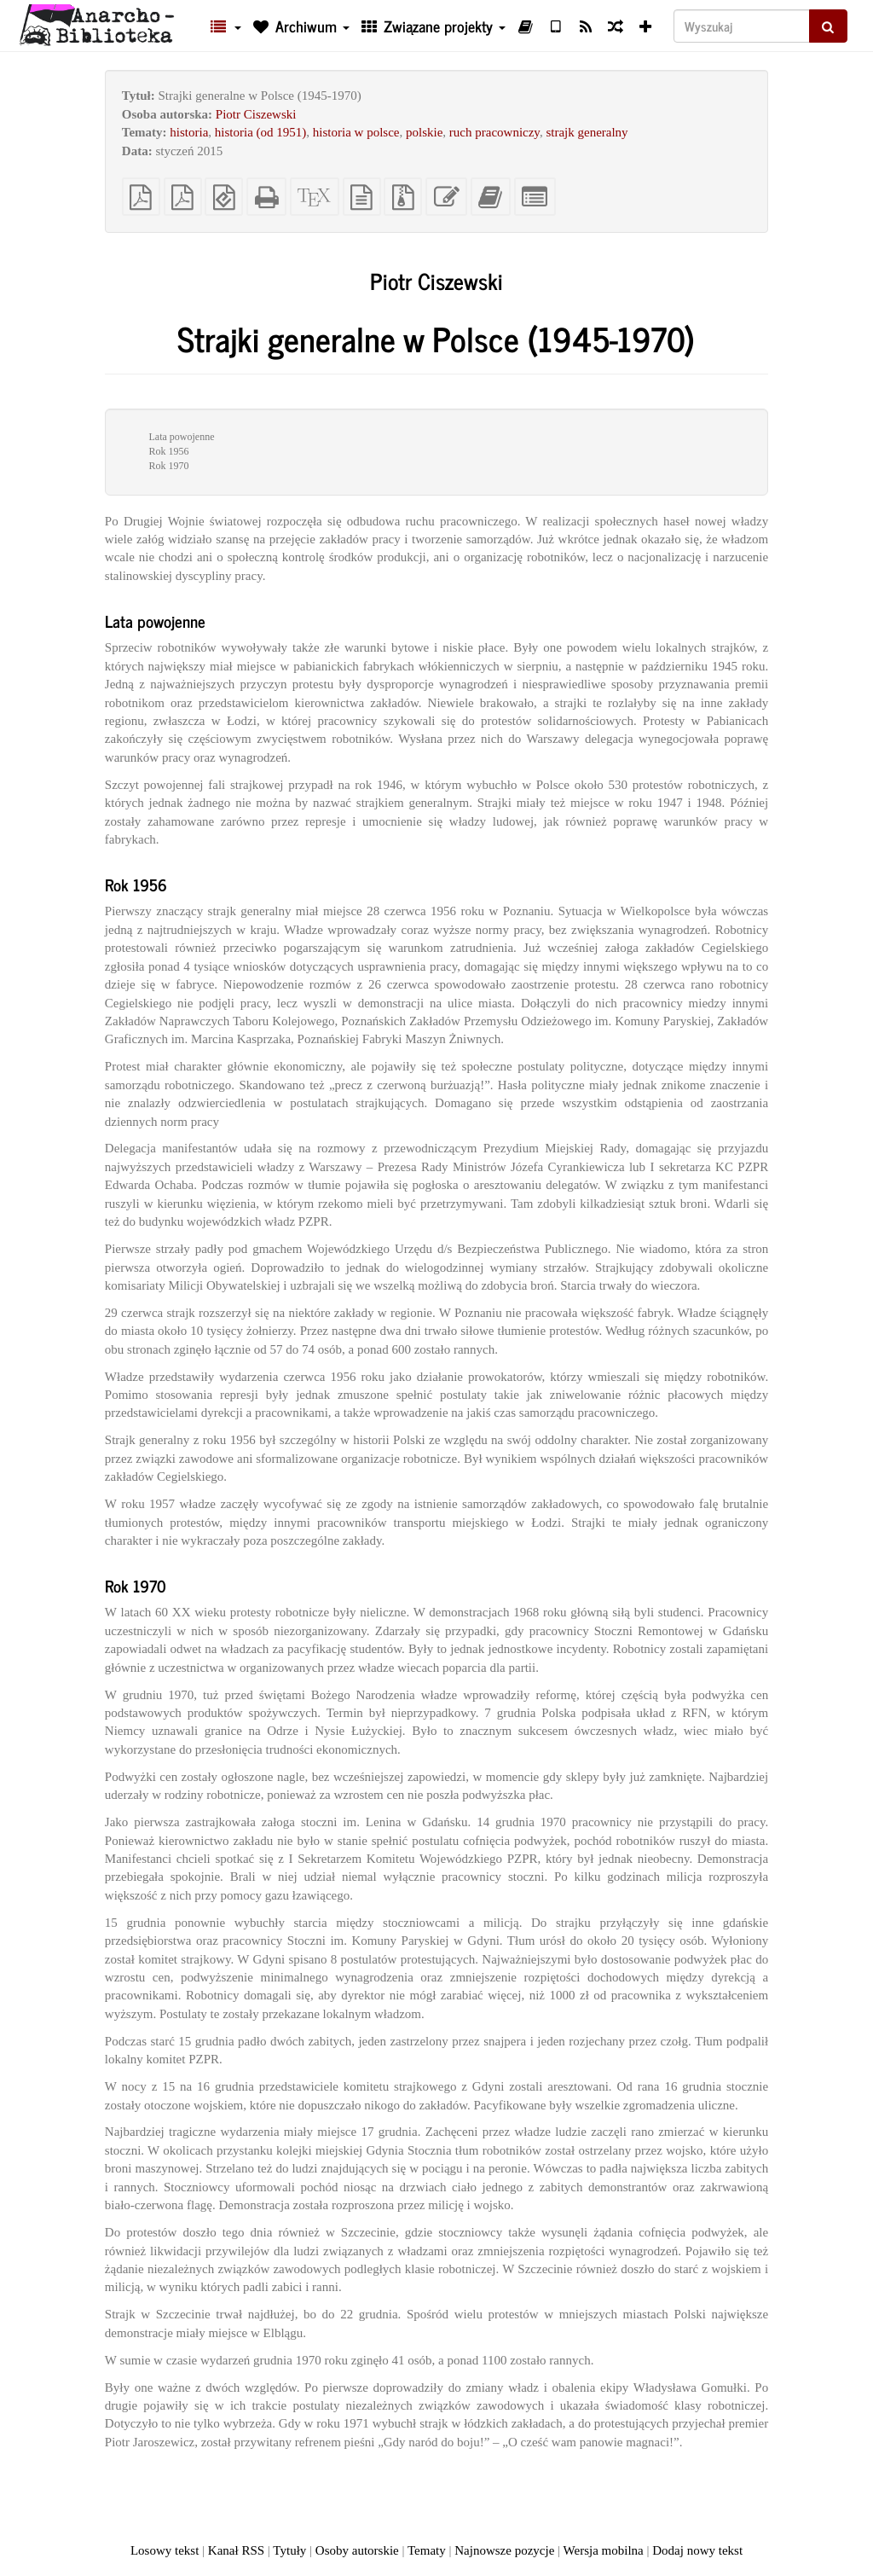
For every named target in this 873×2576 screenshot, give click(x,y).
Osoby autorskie (357, 2550)
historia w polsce (356, 132)
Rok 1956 (168, 451)
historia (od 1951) (260, 132)
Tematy (427, 2550)
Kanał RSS (236, 2550)
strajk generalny (586, 132)
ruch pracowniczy (494, 132)
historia (189, 132)
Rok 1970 (168, 466)
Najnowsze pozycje (504, 2550)
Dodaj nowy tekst (697, 2550)
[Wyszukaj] (742, 26)
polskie (424, 132)
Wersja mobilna (604, 2550)
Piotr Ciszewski (256, 114)
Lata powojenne (181, 437)
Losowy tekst (164, 2550)
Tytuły (289, 2550)
